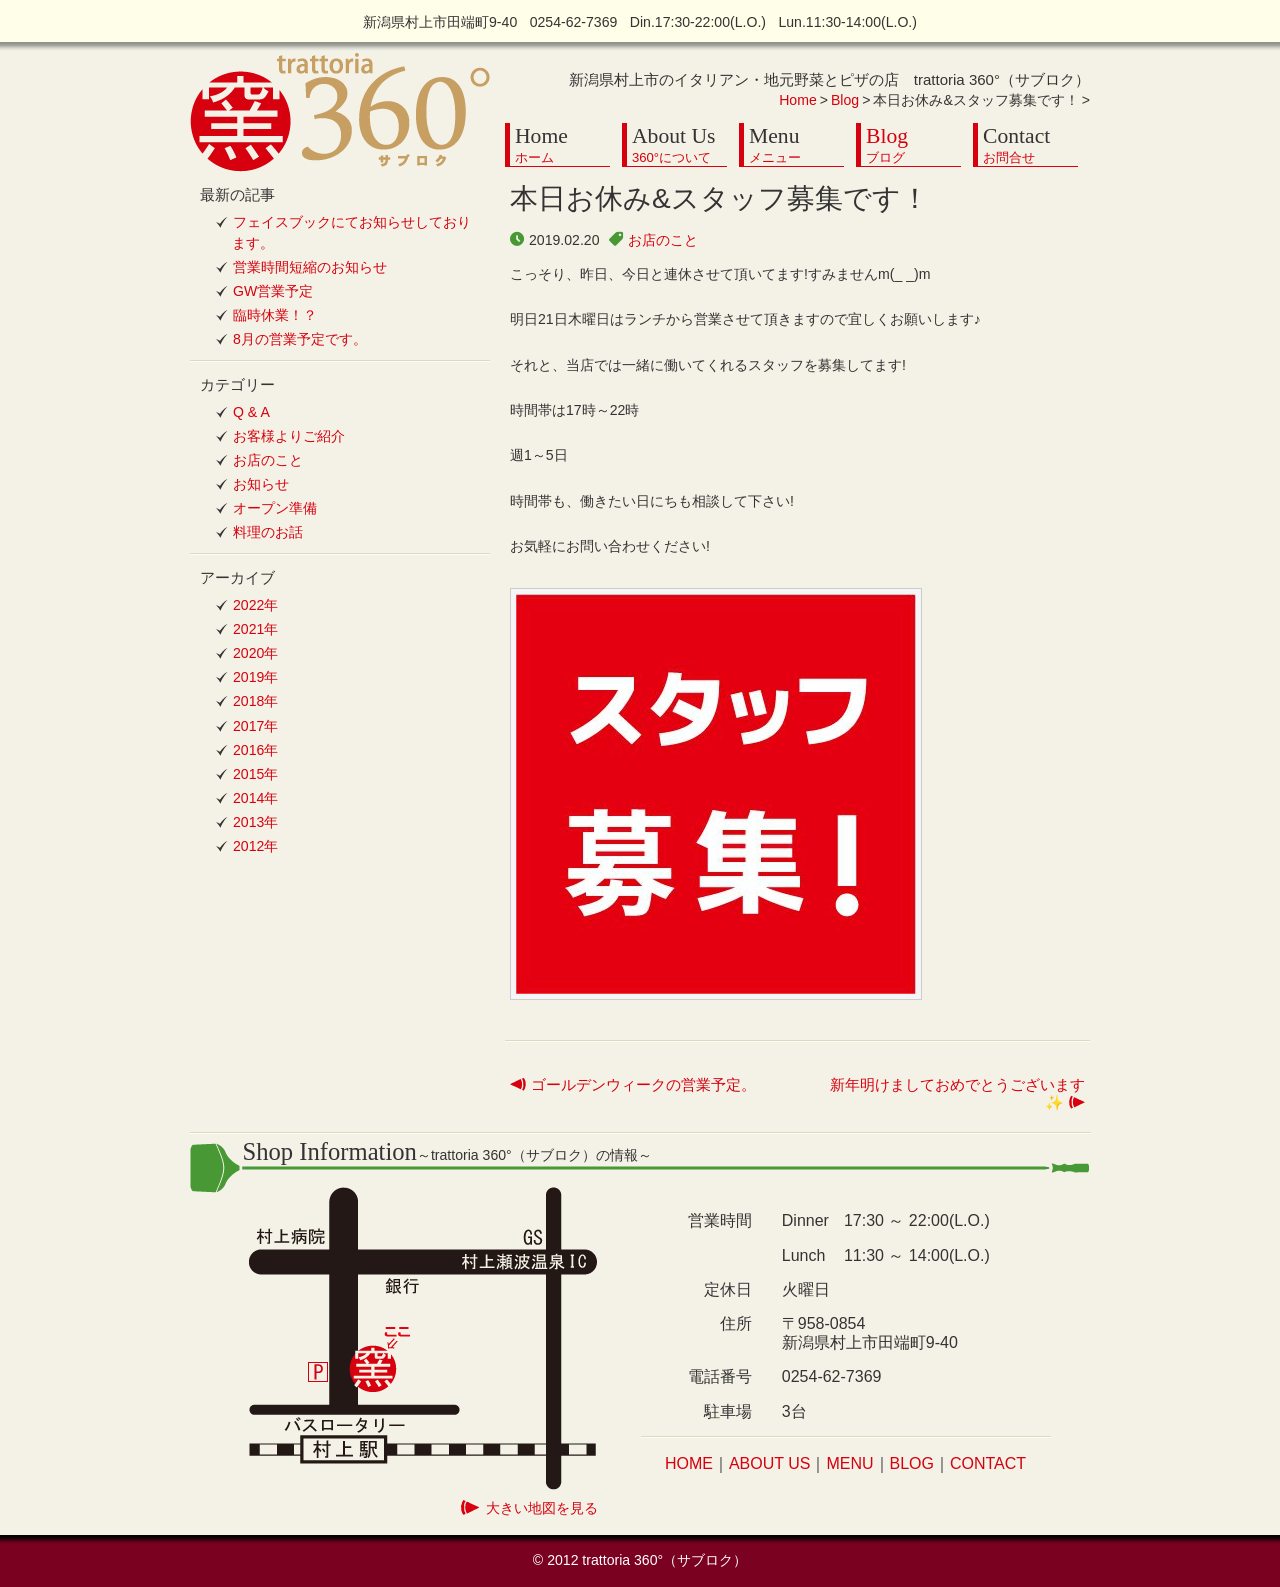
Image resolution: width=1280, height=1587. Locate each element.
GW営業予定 (273, 291)
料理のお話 (268, 532)
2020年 (255, 653)
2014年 (255, 798)
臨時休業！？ (275, 315)
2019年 (255, 677)
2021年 (255, 629)
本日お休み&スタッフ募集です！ (719, 198)
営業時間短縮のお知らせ (310, 267)
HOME (689, 1463)
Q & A (251, 412)
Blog (845, 100)
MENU (849, 1463)
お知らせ (261, 484)
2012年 (255, 846)
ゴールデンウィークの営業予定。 (643, 1084)
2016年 (255, 750)
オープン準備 (275, 508)
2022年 (255, 605)
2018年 (255, 701)
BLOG (912, 1463)
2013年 (255, 822)
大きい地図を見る (542, 1508)
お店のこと (663, 240)
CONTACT (988, 1463)
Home (798, 100)
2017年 (255, 726)
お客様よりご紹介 (289, 436)
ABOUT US (770, 1463)
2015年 (255, 774)
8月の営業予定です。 (300, 339)
